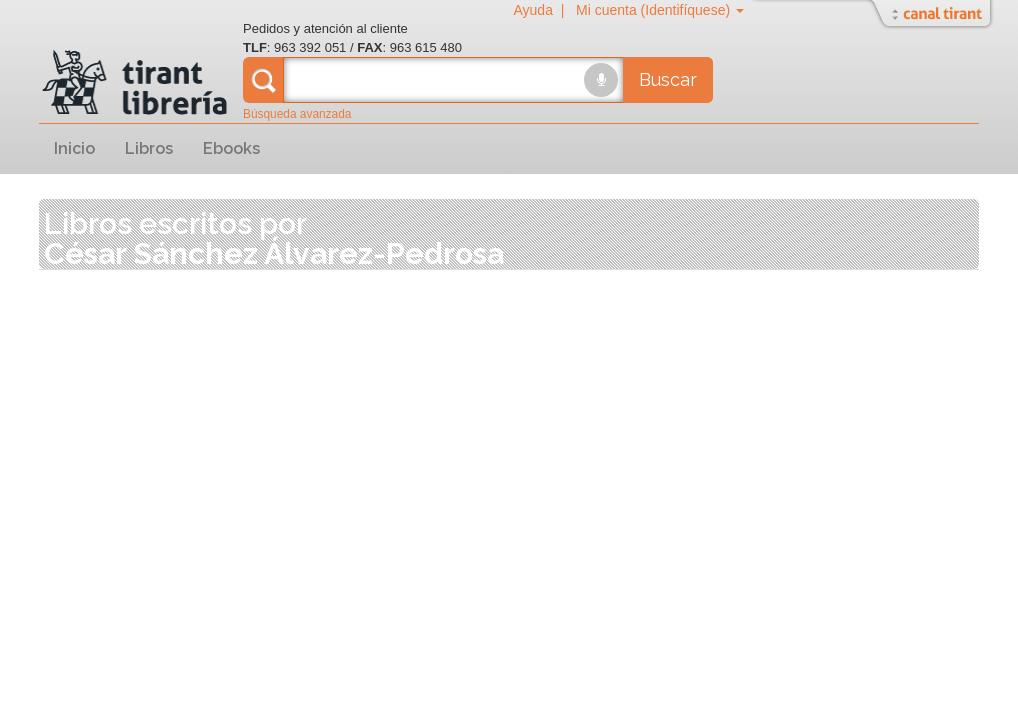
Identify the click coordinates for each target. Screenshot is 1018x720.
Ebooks (231, 148)
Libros (149, 148)
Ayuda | (542, 10)
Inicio (74, 148)
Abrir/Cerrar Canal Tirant (934, 15)
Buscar (668, 79)
